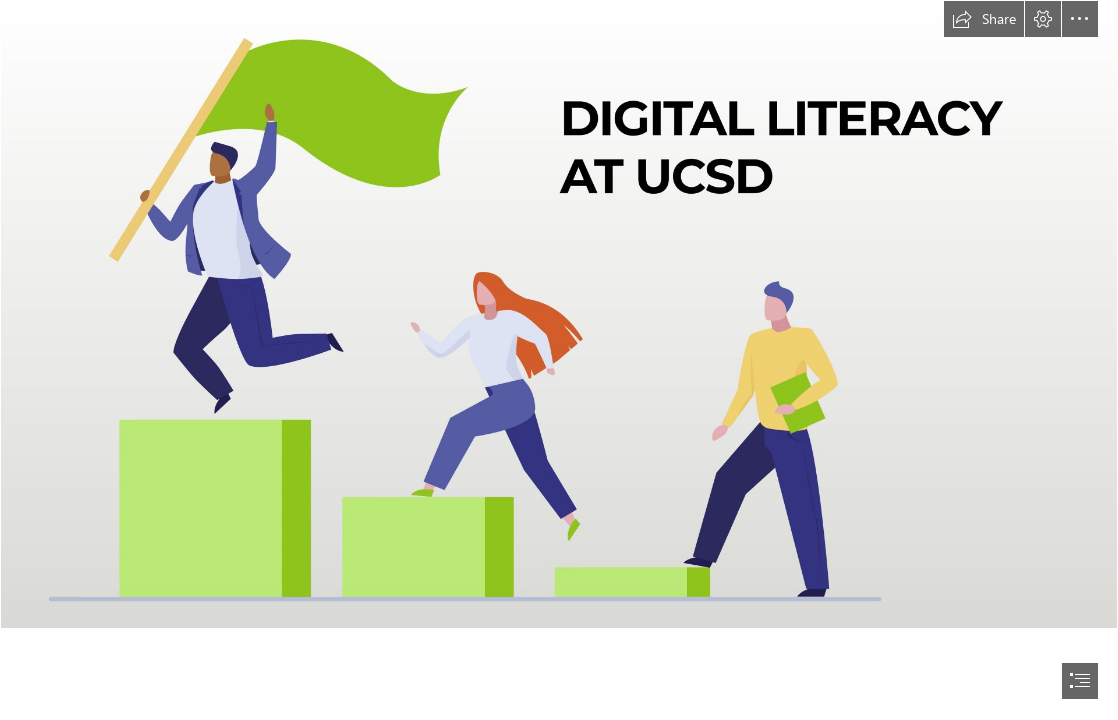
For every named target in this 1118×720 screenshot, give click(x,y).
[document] (559, 360)
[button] (984, 19)
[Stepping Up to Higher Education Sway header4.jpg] (559, 314)
